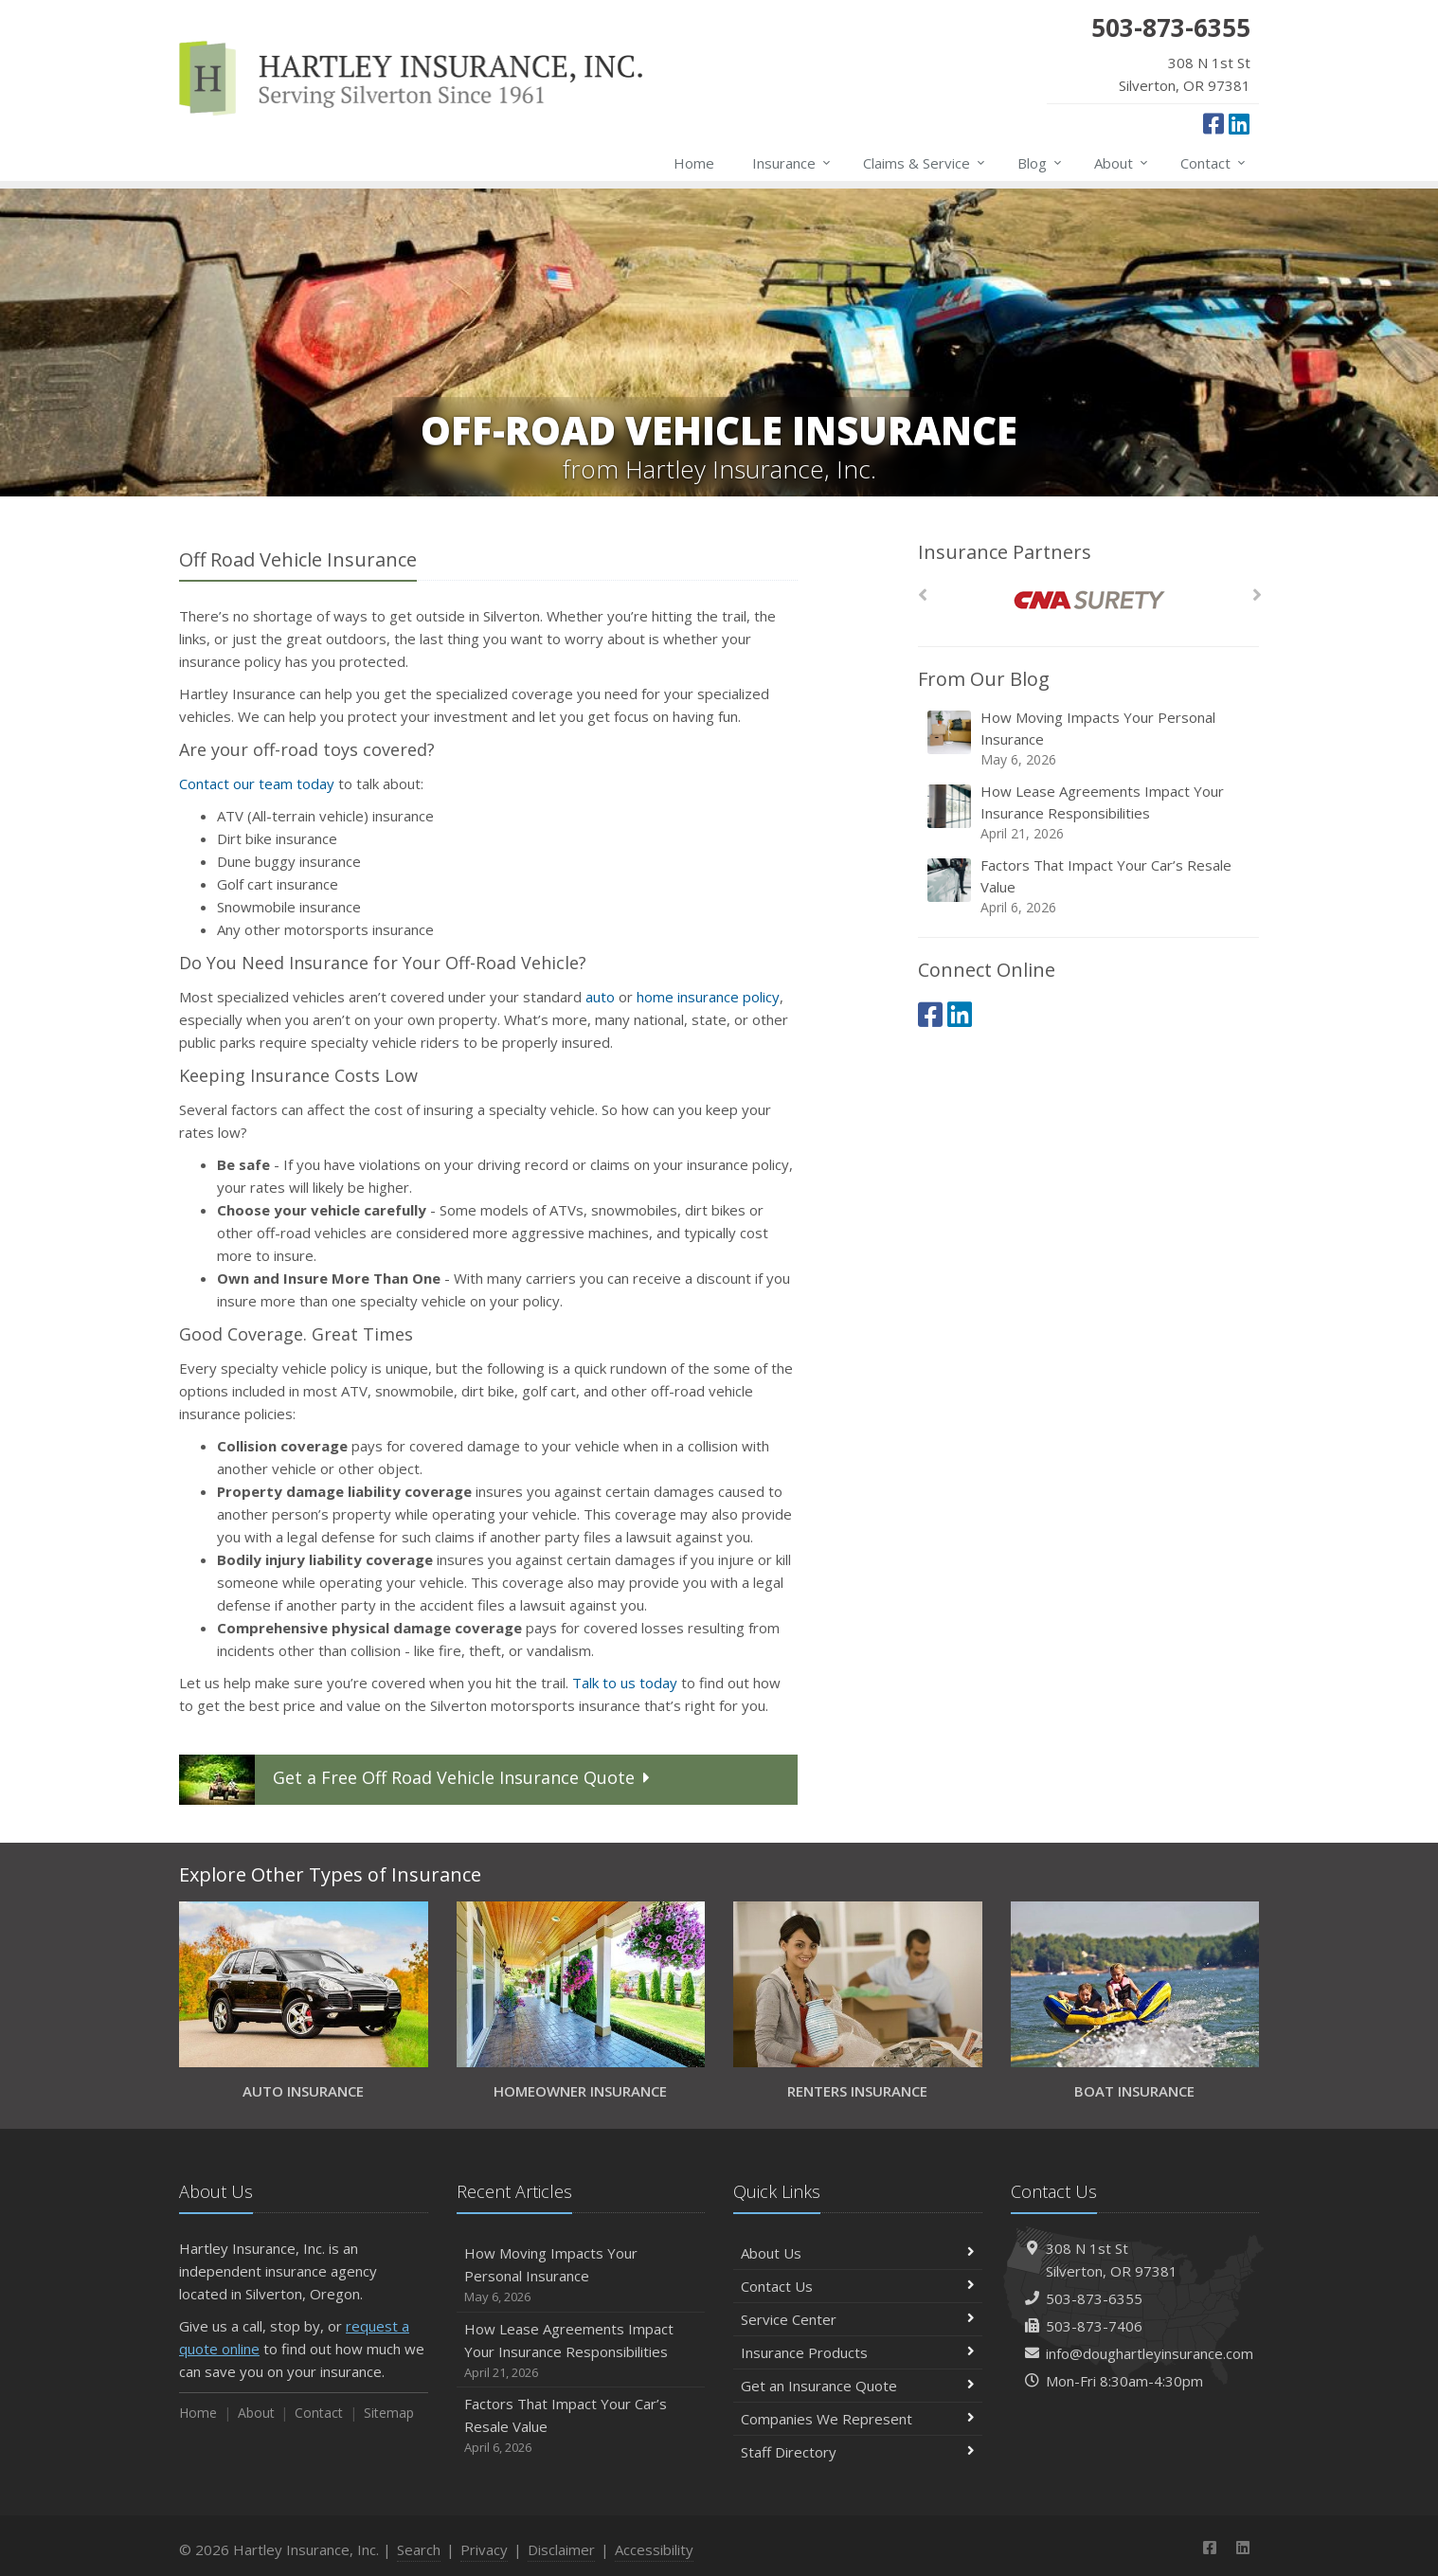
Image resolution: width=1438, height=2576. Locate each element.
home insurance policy (708, 996)
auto (600, 996)
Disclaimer (561, 2549)
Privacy (484, 2549)
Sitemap (389, 2413)
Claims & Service (925, 163)
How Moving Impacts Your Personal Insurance (1090, 738)
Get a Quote (417, 1780)
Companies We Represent (858, 2418)
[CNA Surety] (1089, 600)
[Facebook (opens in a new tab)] (1213, 123)
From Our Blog (984, 679)
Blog (1040, 163)
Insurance (792, 163)
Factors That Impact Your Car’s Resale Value (1090, 886)
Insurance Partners (1004, 552)
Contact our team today (256, 783)
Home (694, 162)
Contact (1214, 163)
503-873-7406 (1094, 2325)
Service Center (858, 2319)
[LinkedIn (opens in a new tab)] (1239, 123)
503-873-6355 (1094, 2298)
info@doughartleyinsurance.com (1149, 2353)
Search (418, 2549)
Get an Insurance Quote (858, 2385)
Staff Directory (858, 2451)
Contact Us (858, 2286)
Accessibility (654, 2549)
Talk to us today (624, 1682)
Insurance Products (858, 2352)
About (1122, 163)
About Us (858, 2252)
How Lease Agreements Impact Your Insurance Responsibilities (1090, 812)
